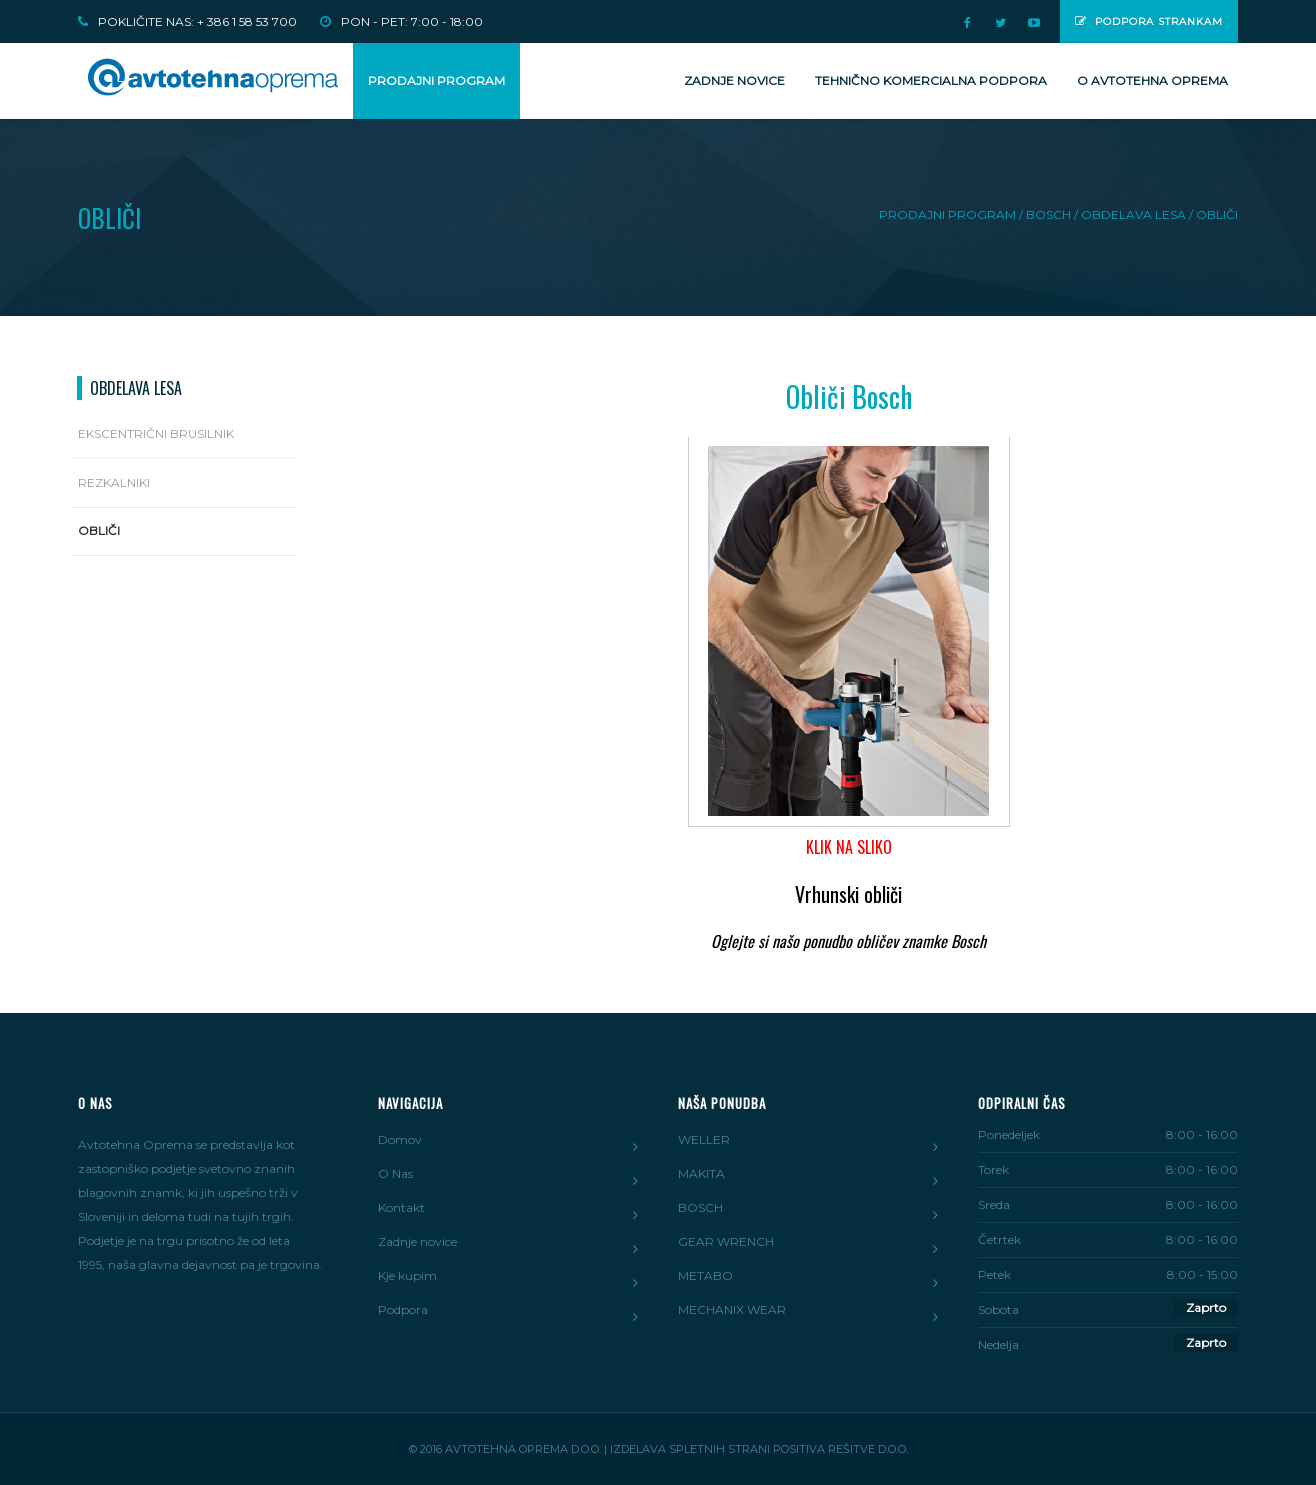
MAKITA (701, 1173)
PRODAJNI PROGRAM (436, 80)
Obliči (99, 530)
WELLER (704, 1139)
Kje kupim (407, 1275)
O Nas (395, 1173)
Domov (400, 1139)
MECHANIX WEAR (732, 1309)
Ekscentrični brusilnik (156, 433)
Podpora (403, 1309)
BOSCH (700, 1207)
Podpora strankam (1149, 21)
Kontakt (401, 1207)
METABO (705, 1275)
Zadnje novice (734, 80)
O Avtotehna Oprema (1152, 80)
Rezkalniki (114, 482)
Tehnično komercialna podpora (931, 80)
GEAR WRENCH (726, 1241)
